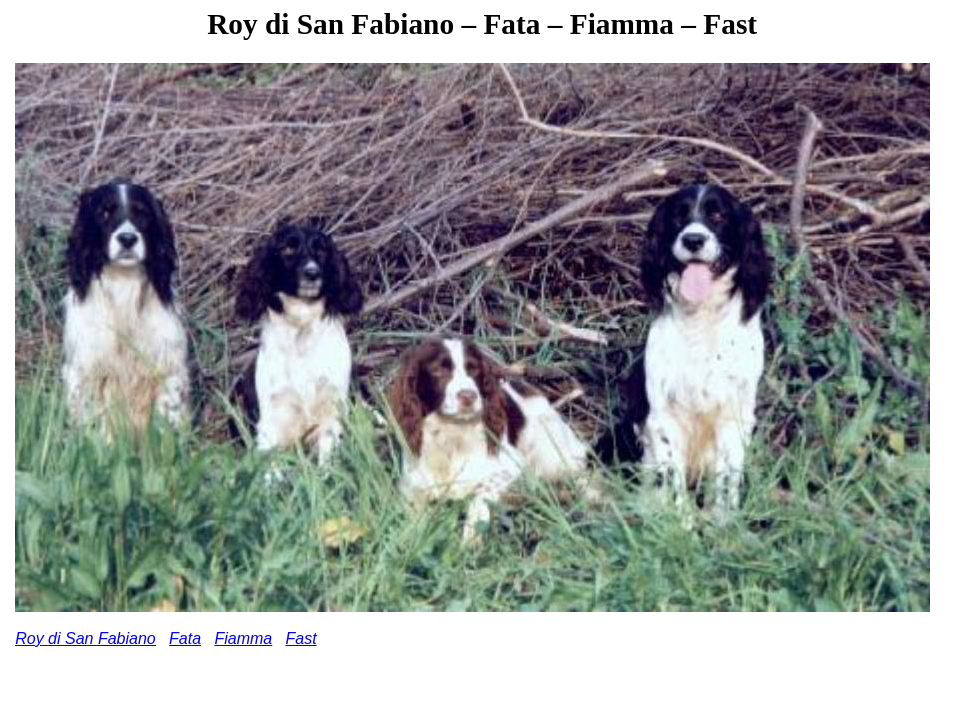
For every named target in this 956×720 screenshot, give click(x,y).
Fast (301, 638)
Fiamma (243, 638)
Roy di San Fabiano (85, 638)
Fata (185, 638)
